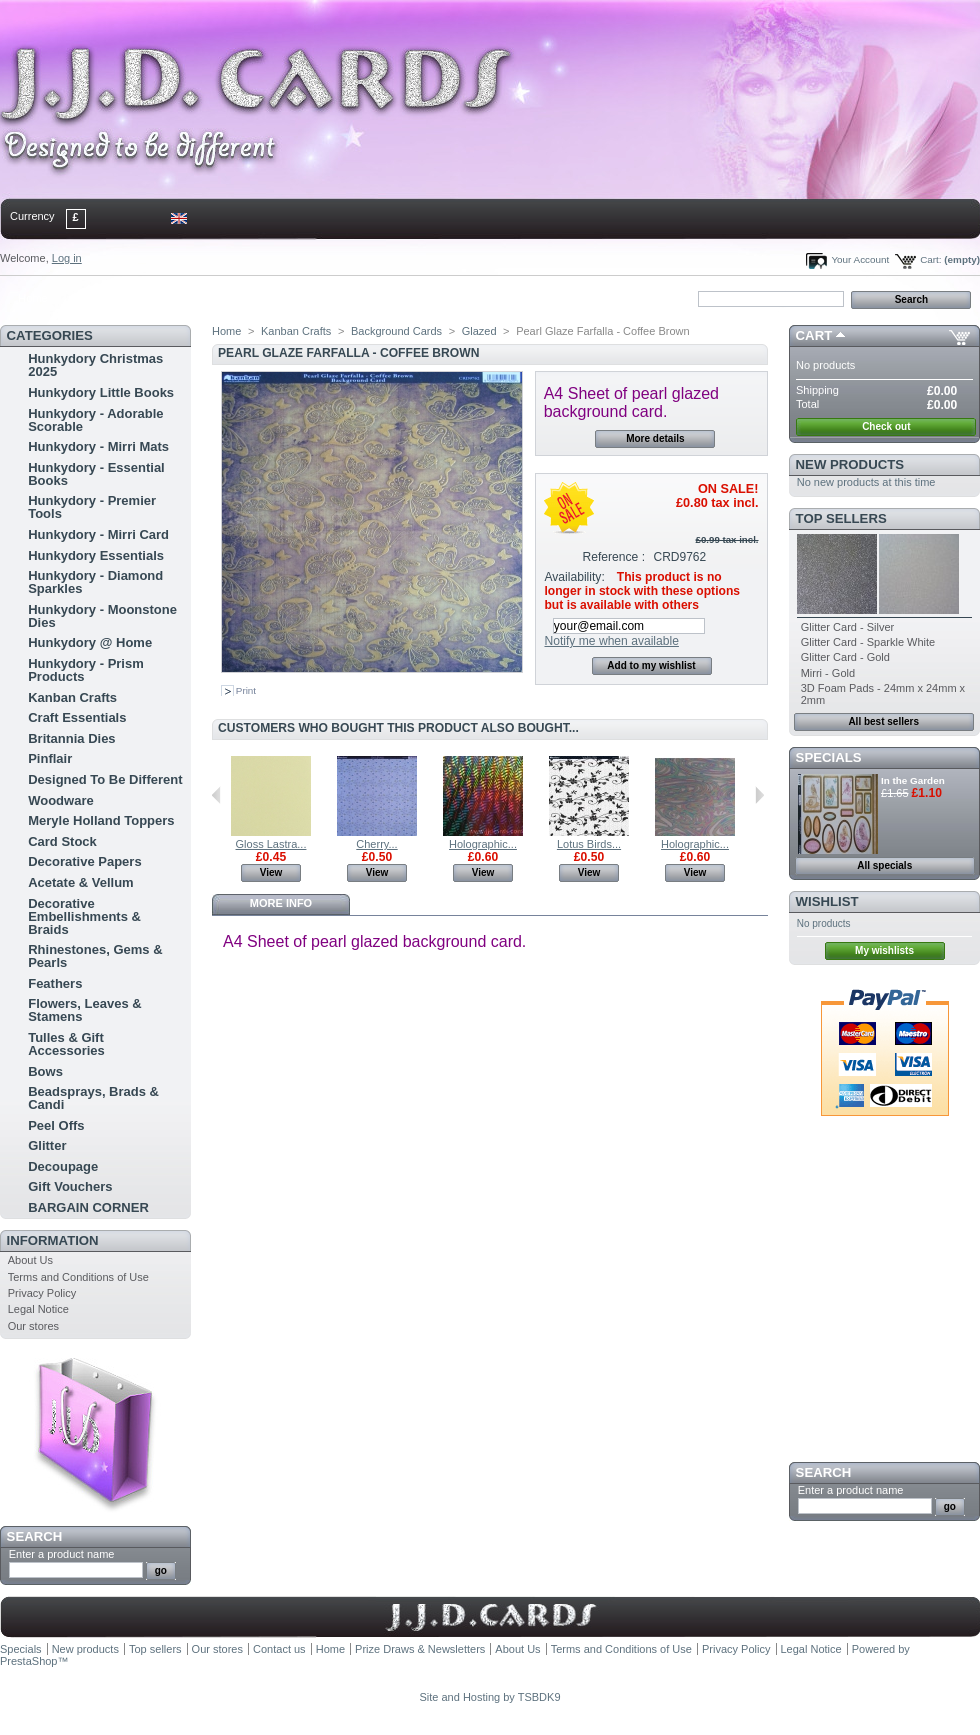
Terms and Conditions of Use (78, 1277)
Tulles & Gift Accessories (66, 1044)
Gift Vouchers (70, 1186)
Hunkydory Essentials (96, 555)
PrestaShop (28, 1661)
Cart (814, 335)
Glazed (479, 331)
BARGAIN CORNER (88, 1207)
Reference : (614, 557)
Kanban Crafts (72, 697)
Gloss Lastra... (271, 844)
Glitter (47, 1145)
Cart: (930, 259)
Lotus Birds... (589, 844)
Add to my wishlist (651, 665)
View (271, 872)
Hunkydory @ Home (90, 642)
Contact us (279, 1649)
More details (655, 438)
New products (850, 464)
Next (759, 795)
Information (53, 1240)
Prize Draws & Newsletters (420, 1649)
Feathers (55, 983)
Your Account (860, 259)
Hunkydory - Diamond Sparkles (95, 582)
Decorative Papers (84, 861)
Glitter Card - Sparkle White (868, 642)
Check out (886, 426)
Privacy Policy (42, 1293)
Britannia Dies (71, 738)
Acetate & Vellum (81, 882)
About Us (30, 1260)
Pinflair (50, 758)
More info (281, 903)
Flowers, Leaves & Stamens (84, 1010)
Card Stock (62, 841)
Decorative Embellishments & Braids (84, 916)
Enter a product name (62, 1554)
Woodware (61, 800)
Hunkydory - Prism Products (86, 670)
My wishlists (884, 950)
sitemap (165, 298)
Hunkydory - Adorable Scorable (95, 420)
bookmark (231, 298)
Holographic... (483, 844)
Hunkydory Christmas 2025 (95, 365)
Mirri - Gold (828, 673)
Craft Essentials (77, 717)
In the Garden (913, 780)
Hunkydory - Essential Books (96, 474)
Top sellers (841, 518)
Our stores (33, 1326)
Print (246, 690)
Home (32, 298)
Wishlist (827, 901)
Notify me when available (611, 641)
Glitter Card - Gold (845, 657)
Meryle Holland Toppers (101, 820)
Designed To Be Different (105, 779)
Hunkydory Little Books (101, 392)
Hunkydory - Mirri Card (98, 534)
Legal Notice (38, 1309)
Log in (67, 258)
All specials (884, 865)
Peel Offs (56, 1125)
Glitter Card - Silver (848, 627)
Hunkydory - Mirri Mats (98, 446)
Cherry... (376, 844)
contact (99, 298)
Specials (829, 757)
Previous (216, 795)
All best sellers (883, 721)
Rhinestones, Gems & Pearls (95, 956)
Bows (45, 1071)
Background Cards (396, 331)
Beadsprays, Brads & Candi (93, 1098)
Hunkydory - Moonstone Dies (102, 616)
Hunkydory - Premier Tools (92, 507)
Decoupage (63, 1166)
